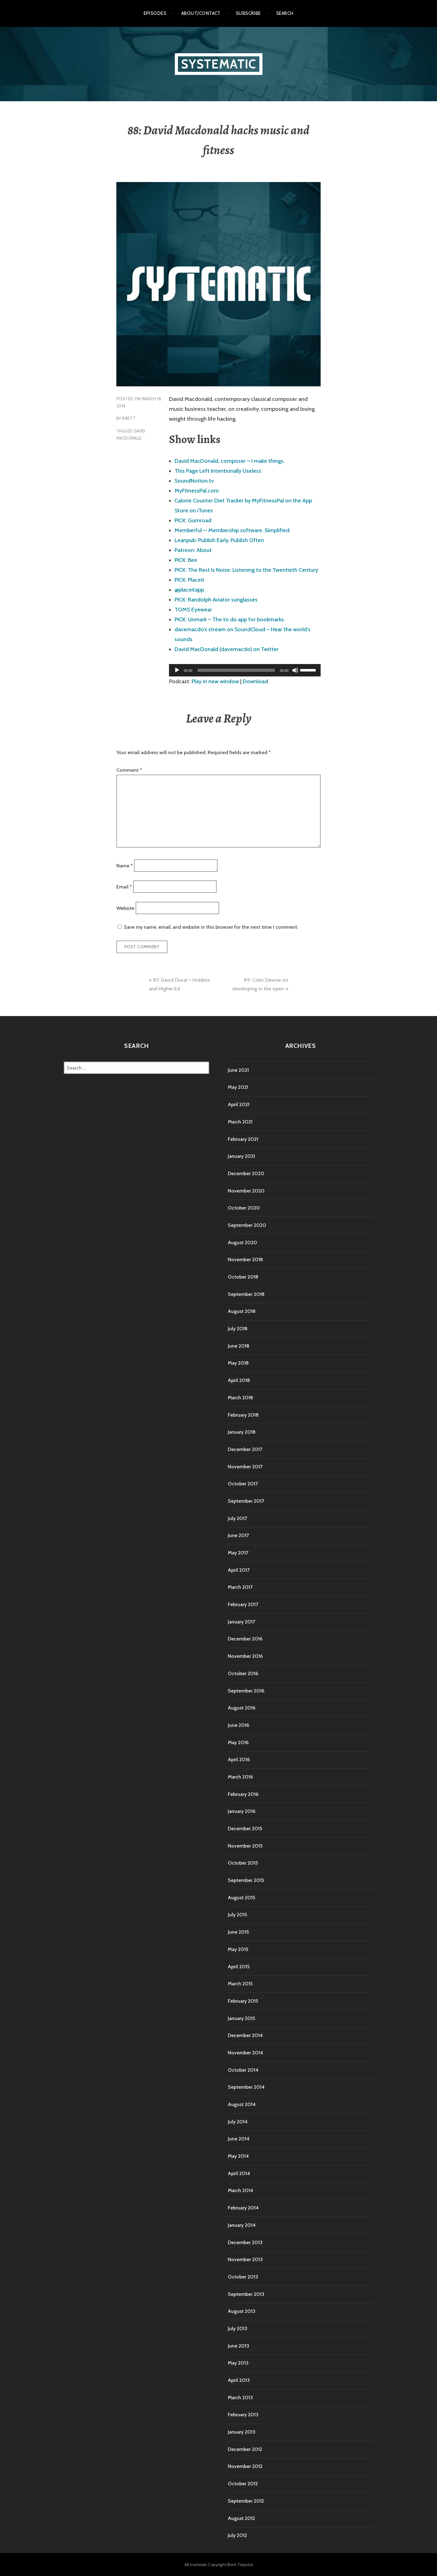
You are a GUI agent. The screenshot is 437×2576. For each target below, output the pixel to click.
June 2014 (238, 2139)
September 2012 (246, 2501)
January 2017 (241, 1622)
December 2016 (245, 1639)
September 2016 (246, 1691)
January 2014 (242, 2225)
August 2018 (242, 1311)
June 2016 (238, 1725)
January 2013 (241, 2432)
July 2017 (237, 1518)
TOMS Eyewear (193, 609)
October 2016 (243, 1673)
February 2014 (243, 2208)
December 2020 (246, 1173)
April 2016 (239, 1759)
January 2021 (241, 1156)
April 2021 (238, 1104)
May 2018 (238, 1363)
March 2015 (240, 1984)
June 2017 (238, 1535)
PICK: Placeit (189, 579)
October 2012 (243, 2484)
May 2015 (238, 1949)
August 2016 (241, 1708)
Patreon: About (193, 550)
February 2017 (243, 1604)
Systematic (218, 64)
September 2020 (247, 1225)
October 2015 (243, 1863)
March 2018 (240, 1398)
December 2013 (245, 2242)
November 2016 (245, 1656)
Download (255, 681)
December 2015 (245, 1828)
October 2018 (243, 1277)
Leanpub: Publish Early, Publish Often (219, 540)
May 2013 (238, 2363)
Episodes (155, 13)
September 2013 (246, 2294)
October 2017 (243, 1484)
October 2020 (244, 1208)
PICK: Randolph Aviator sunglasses (216, 599)
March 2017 (240, 1587)
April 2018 (239, 1380)
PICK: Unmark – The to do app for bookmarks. (230, 619)
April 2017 (238, 1570)
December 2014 (245, 2035)
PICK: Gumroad (193, 520)
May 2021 (238, 1087)
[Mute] (295, 670)
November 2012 (245, 2466)
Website (125, 908)
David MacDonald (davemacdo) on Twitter (227, 649)
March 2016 (240, 1777)
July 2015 (237, 1915)
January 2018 (242, 1432)
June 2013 (238, 2346)
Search (285, 13)
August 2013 (241, 2311)
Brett (129, 418)
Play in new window (215, 681)
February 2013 (243, 2414)
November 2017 (245, 1467)
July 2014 (238, 2122)
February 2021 (243, 1139)
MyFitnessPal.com (197, 490)
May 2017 (238, 1553)
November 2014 (245, 2053)
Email (124, 887)
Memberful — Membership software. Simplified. (233, 530)
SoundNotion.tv (194, 480)
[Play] (177, 670)
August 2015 (241, 1898)
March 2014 (240, 2190)
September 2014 (246, 2087)
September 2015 (246, 1880)
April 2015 (238, 1967)
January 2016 (241, 1811)
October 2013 (243, 2277)
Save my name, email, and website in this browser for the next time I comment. (211, 927)
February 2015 (243, 2001)
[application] (245, 670)
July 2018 (238, 1328)
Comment (129, 770)
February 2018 (243, 1415)
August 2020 (242, 1242)
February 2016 (243, 1794)
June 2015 (238, 1932)
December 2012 (245, 2449)
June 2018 (238, 1346)
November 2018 (245, 1259)
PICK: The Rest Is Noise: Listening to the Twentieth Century (246, 570)
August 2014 (242, 2104)
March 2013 (240, 2397)
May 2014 (238, 2156)
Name (124, 865)
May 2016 (238, 1742)
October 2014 (243, 2070)
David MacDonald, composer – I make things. (230, 461)
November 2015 (245, 1846)
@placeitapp (189, 589)
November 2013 (245, 2259)
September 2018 (246, 1294)
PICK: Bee (186, 560)
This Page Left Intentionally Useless (218, 470)
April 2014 (239, 2173)
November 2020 (246, 1191)
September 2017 (246, 1501)
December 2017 (245, 1449)
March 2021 (240, 1122)
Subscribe (248, 13)
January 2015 (241, 2018)
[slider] (236, 670)
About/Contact (201, 13)
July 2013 (237, 2328)
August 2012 (241, 2518)
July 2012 (237, 2535)
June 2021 (238, 1070)
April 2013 (239, 2380)
